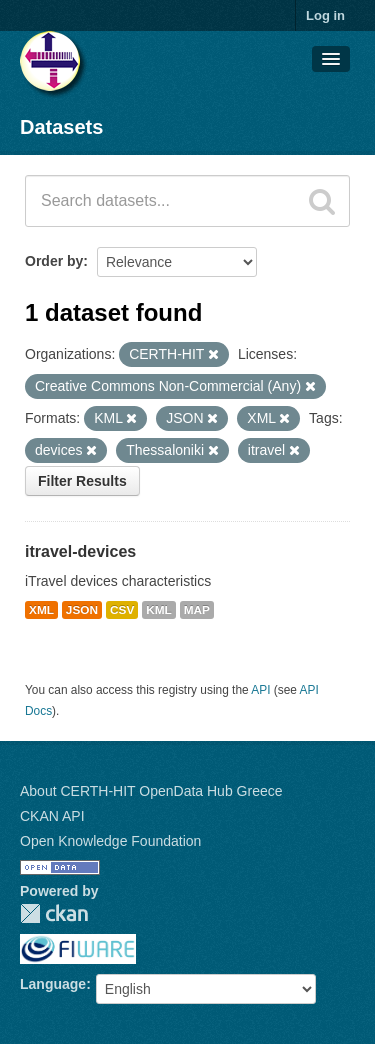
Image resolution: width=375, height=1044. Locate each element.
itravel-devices (80, 551)
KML (159, 610)
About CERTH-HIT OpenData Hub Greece (151, 791)
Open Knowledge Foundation (110, 841)
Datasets (61, 127)
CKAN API (52, 816)
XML (41, 610)
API (260, 690)
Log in (325, 15)
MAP (197, 610)
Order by (54, 261)
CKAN (54, 913)
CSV (122, 610)
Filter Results (82, 481)
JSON (82, 610)
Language (53, 984)
